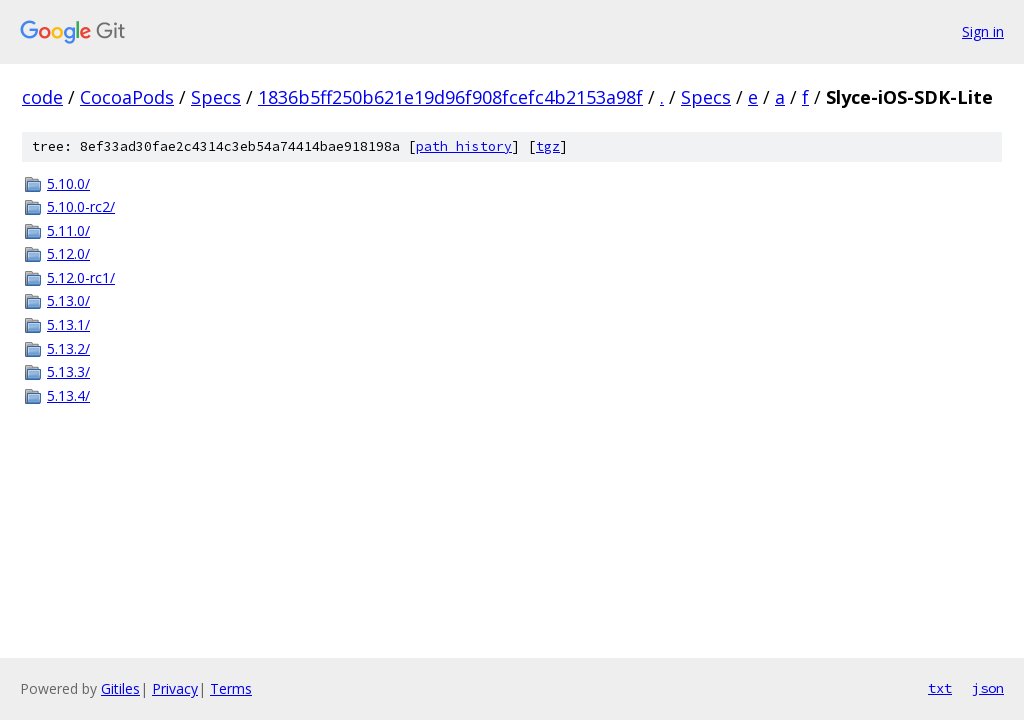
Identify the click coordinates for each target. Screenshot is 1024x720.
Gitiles (120, 688)
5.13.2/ (68, 348)
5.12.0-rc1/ (81, 277)
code (42, 97)
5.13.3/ (68, 371)
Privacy (175, 688)
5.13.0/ (68, 300)
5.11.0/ (68, 230)
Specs (216, 97)
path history (464, 146)
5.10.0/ (68, 183)
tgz (548, 146)
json (988, 688)
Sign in (983, 31)
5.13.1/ (68, 324)
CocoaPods (127, 97)
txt (940, 688)
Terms (231, 688)
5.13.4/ (68, 395)
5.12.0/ (68, 253)
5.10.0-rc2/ (81, 206)
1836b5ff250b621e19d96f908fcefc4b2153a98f (450, 97)
